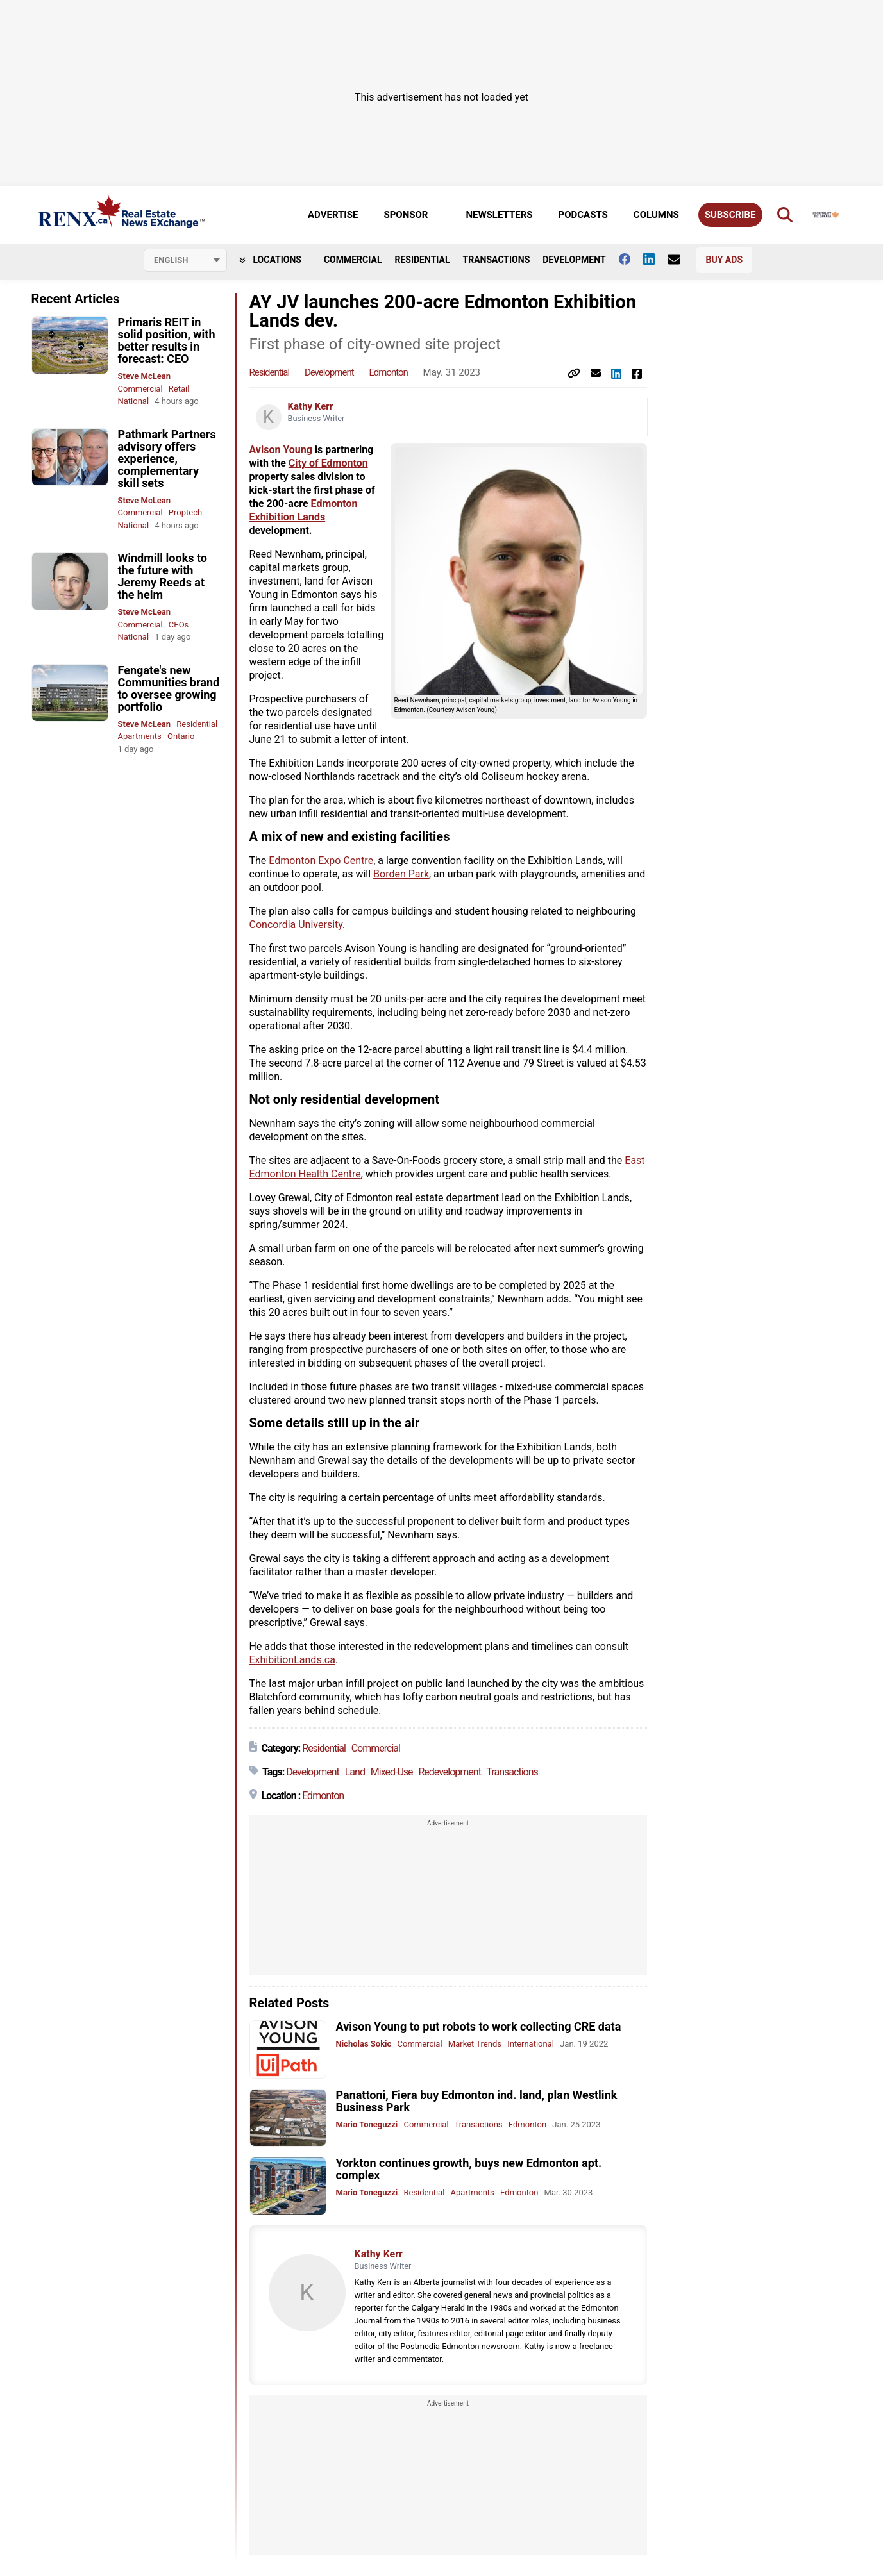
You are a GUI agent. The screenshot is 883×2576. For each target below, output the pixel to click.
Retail (179, 389)
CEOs (179, 624)
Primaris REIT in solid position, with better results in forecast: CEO (166, 340)
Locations (270, 259)
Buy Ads (724, 259)
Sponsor (405, 214)
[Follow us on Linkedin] (655, 259)
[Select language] (185, 260)
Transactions (496, 259)
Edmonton (388, 372)
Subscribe (730, 214)
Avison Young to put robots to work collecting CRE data (478, 2026)
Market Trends (474, 2043)
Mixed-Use (392, 1772)
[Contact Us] (680, 260)
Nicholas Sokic (364, 2043)
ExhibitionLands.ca (292, 1660)
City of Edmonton (328, 463)
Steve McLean (144, 376)
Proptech (185, 512)
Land (355, 1772)
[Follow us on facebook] (631, 259)
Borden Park (401, 874)
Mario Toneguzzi (367, 2124)
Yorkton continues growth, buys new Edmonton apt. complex (469, 2169)
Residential (422, 259)
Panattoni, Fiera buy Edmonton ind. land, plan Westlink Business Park (477, 2101)
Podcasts (583, 214)
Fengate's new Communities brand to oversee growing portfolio (169, 688)
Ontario (180, 736)
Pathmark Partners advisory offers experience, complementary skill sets (167, 459)
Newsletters (499, 214)
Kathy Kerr (310, 406)
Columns (656, 214)
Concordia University (296, 924)
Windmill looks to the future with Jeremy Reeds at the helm (163, 576)
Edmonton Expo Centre (321, 860)
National (133, 401)
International (530, 2043)
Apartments (140, 736)
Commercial (353, 259)
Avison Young (280, 450)
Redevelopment (449, 1772)
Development (573, 259)
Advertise (333, 214)
